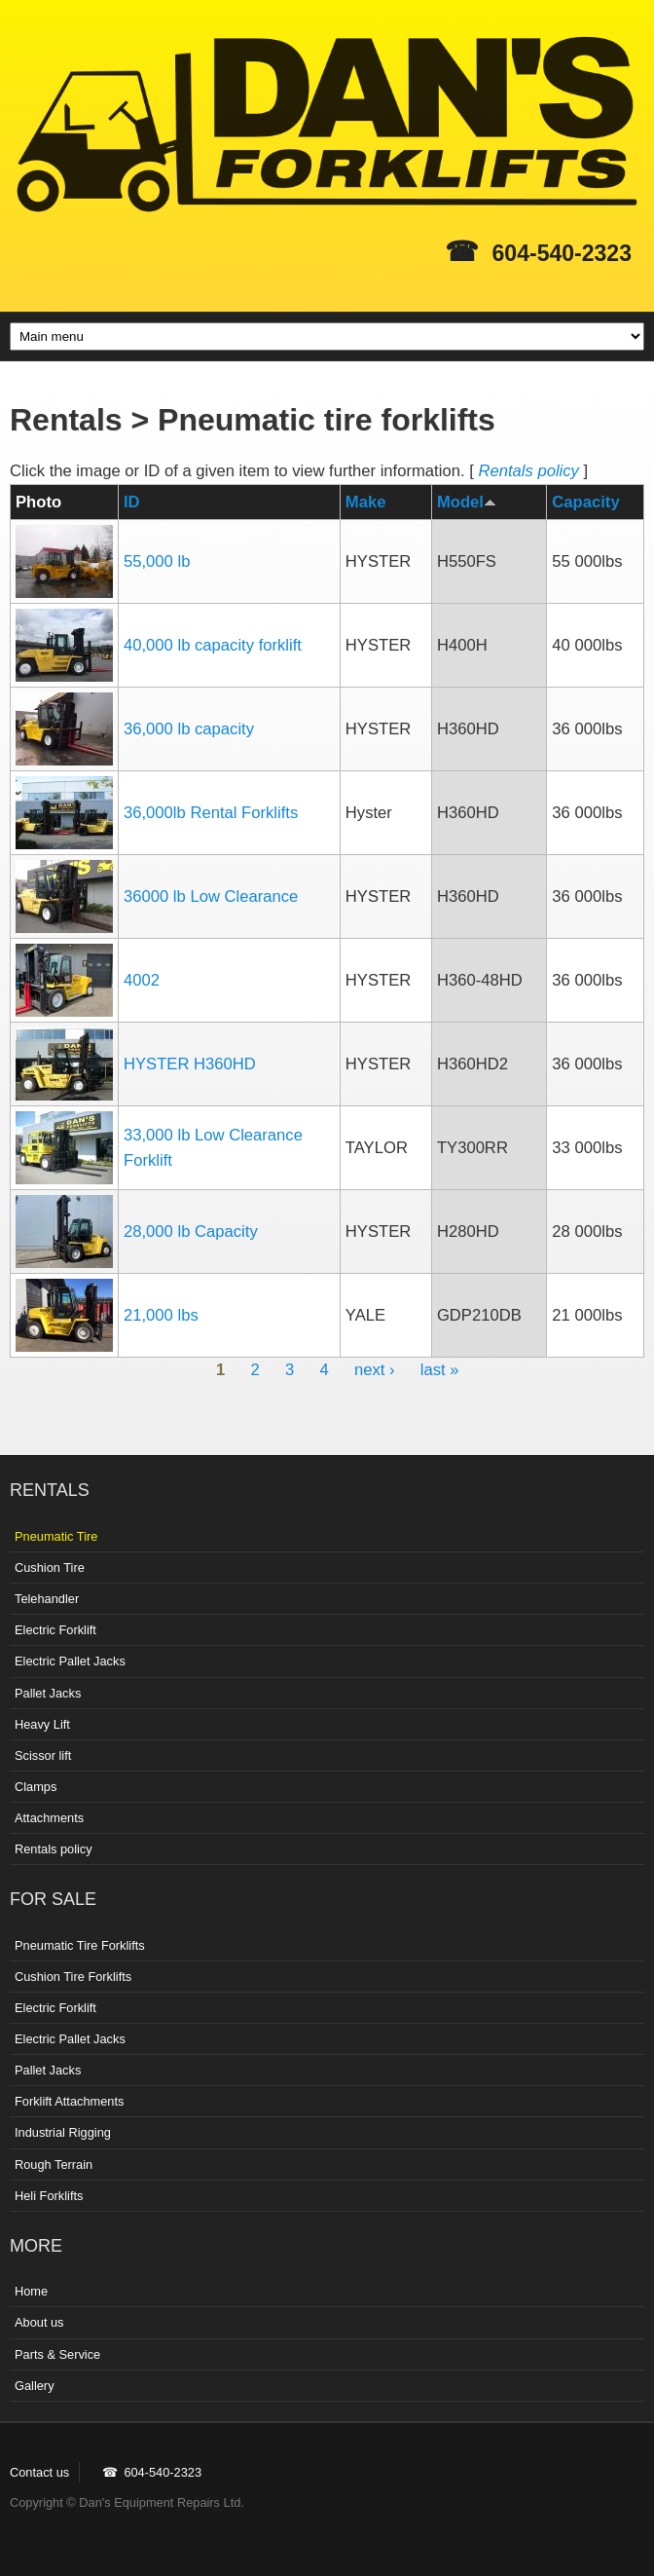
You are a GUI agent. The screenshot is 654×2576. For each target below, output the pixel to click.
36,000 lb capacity (189, 729)
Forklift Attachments (69, 2101)
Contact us (39, 2472)
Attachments (49, 1818)
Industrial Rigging (63, 2132)
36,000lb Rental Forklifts (211, 812)
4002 (142, 980)
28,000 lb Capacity (191, 1231)
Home (31, 2291)
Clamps (35, 1786)
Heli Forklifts (49, 2195)
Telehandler (47, 1598)
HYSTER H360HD (190, 1064)
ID (132, 502)
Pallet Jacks (48, 1693)
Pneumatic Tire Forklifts (80, 1945)
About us (39, 2322)
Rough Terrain (53, 2164)
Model (466, 502)
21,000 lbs (161, 1315)
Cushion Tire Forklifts (73, 1976)
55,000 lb (157, 561)
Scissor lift (43, 1755)
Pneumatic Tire (56, 1536)
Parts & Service (57, 2354)
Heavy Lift (42, 1724)
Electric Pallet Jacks (70, 1661)
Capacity (585, 502)
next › (374, 1370)
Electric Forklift (55, 1630)
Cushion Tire (50, 1567)
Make (365, 502)
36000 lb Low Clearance (211, 896)
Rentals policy (528, 471)
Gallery (34, 2385)
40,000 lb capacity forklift (213, 645)
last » (439, 1370)
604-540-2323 (562, 253)
